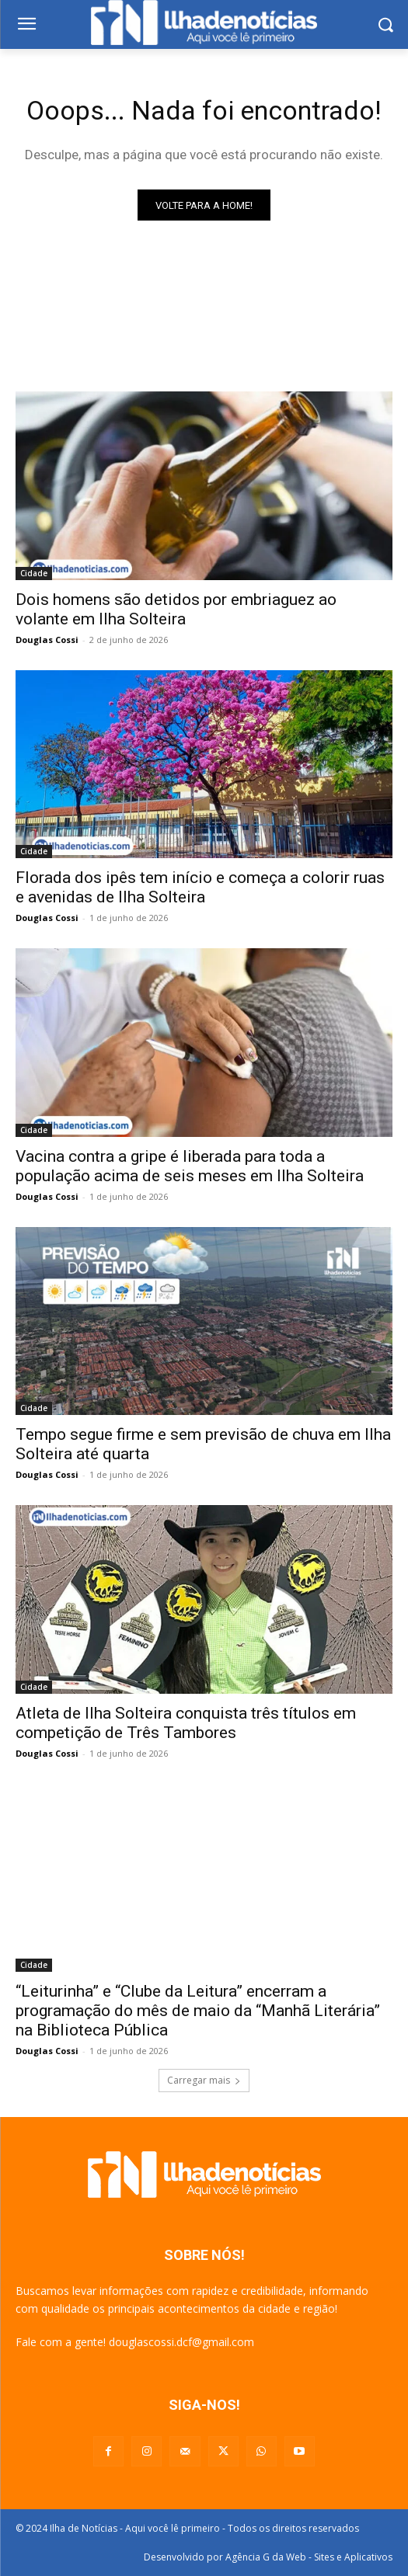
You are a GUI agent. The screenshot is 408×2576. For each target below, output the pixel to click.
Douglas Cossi (47, 639)
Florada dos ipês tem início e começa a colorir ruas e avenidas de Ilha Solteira (200, 887)
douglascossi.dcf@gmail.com (181, 2341)
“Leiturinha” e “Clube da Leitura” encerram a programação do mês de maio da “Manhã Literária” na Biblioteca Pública (198, 2010)
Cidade (33, 573)
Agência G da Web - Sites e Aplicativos (308, 2557)
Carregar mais (204, 2080)
